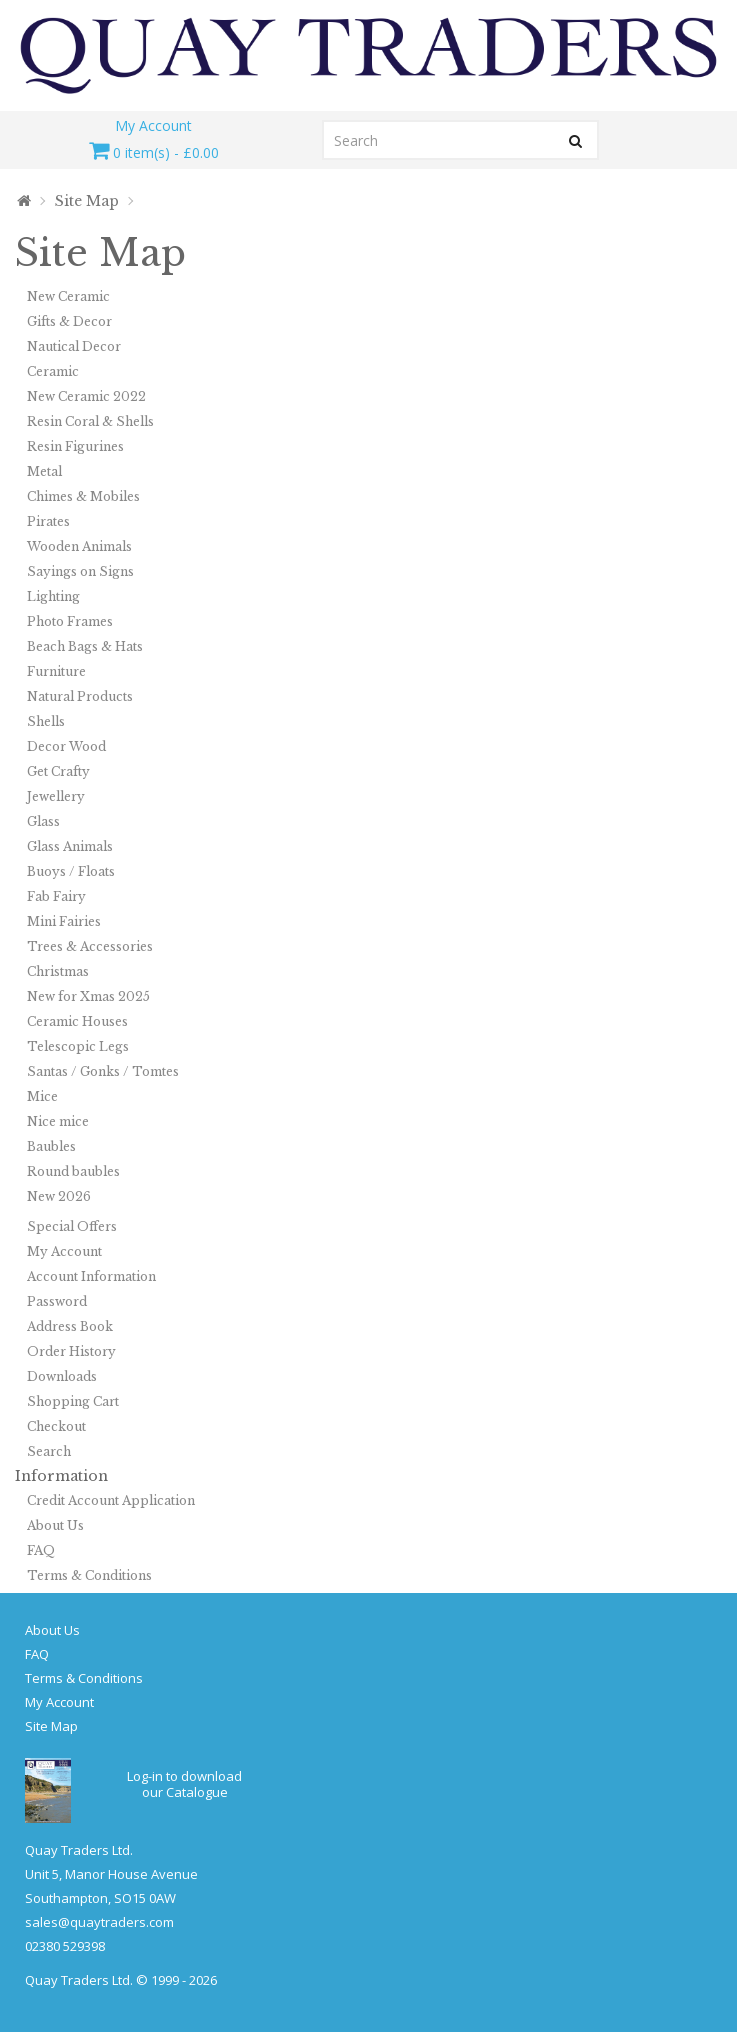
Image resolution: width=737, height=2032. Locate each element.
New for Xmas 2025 (88, 996)
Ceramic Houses (77, 1021)
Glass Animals (70, 846)
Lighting (53, 596)
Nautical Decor (74, 346)
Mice (42, 1096)
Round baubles (73, 1171)
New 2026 (59, 1196)
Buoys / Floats (71, 871)
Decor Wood (66, 746)
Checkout (56, 1426)
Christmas (58, 971)
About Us (55, 1525)
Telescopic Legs (78, 1046)
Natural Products (80, 696)
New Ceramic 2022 (86, 396)
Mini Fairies (64, 921)
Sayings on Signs (80, 571)
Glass (43, 821)
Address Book (70, 1326)
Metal (44, 471)
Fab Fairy (56, 896)
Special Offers (72, 1226)
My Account (64, 1251)
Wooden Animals (79, 546)
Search (49, 1451)
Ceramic (53, 371)
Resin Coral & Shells (90, 421)
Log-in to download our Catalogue (184, 1784)
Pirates (48, 521)
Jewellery (56, 796)
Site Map (87, 201)
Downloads (62, 1376)
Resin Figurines (75, 446)
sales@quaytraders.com (99, 1922)
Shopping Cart (73, 1401)
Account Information (91, 1276)
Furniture (56, 671)
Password (57, 1301)
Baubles (51, 1146)
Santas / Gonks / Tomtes (103, 1071)
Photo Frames (70, 621)
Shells (46, 721)
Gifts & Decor (69, 321)
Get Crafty (58, 771)
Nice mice (58, 1121)
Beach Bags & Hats (85, 646)
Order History (71, 1351)
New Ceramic (68, 296)
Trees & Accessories (90, 946)
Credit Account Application (111, 1500)
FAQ (41, 1550)
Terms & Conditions (89, 1575)
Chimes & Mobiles (83, 496)
